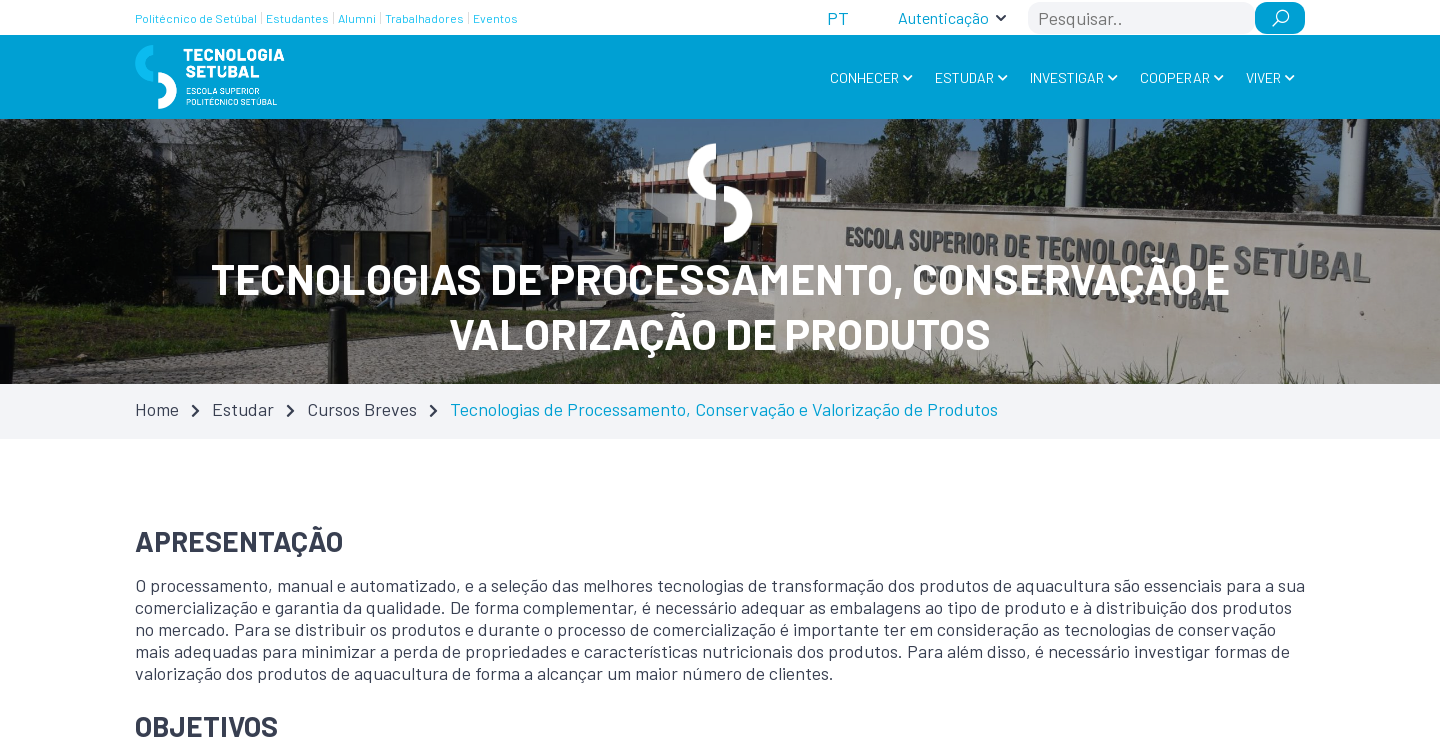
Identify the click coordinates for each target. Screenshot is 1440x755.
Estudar (964, 77)
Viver (1263, 77)
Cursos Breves (362, 409)
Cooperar (1175, 77)
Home (157, 409)
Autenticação (943, 17)
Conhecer (864, 77)
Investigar (1067, 77)
